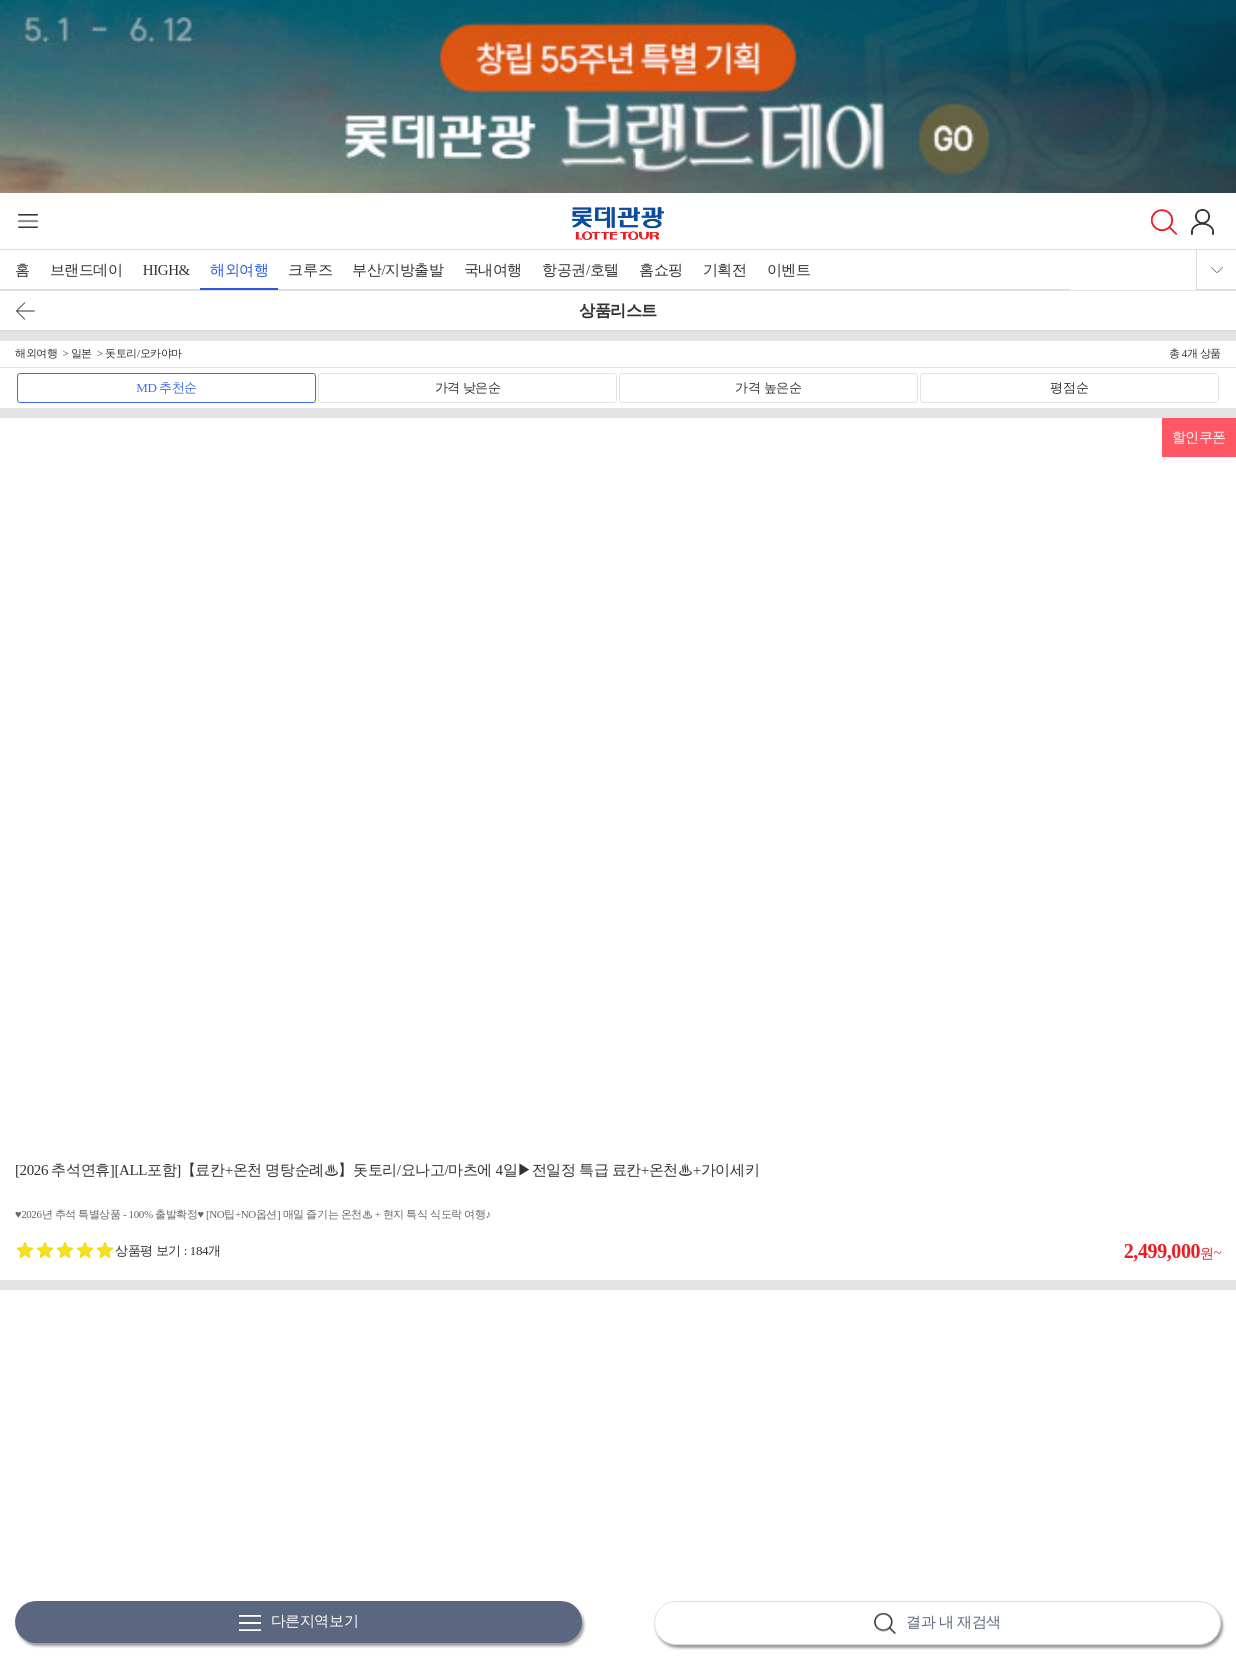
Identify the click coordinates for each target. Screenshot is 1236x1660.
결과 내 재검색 (937, 1623)
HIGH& (166, 270)
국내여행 (493, 270)
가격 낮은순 (468, 387)
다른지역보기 (299, 1622)
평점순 (1069, 387)
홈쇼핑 (661, 270)
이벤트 (789, 270)
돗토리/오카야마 (143, 353)
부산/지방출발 (397, 270)
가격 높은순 (768, 387)
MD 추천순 (166, 387)
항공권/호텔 (580, 270)
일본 (81, 353)
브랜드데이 (86, 270)
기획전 (725, 270)
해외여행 (239, 270)
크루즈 (310, 270)
